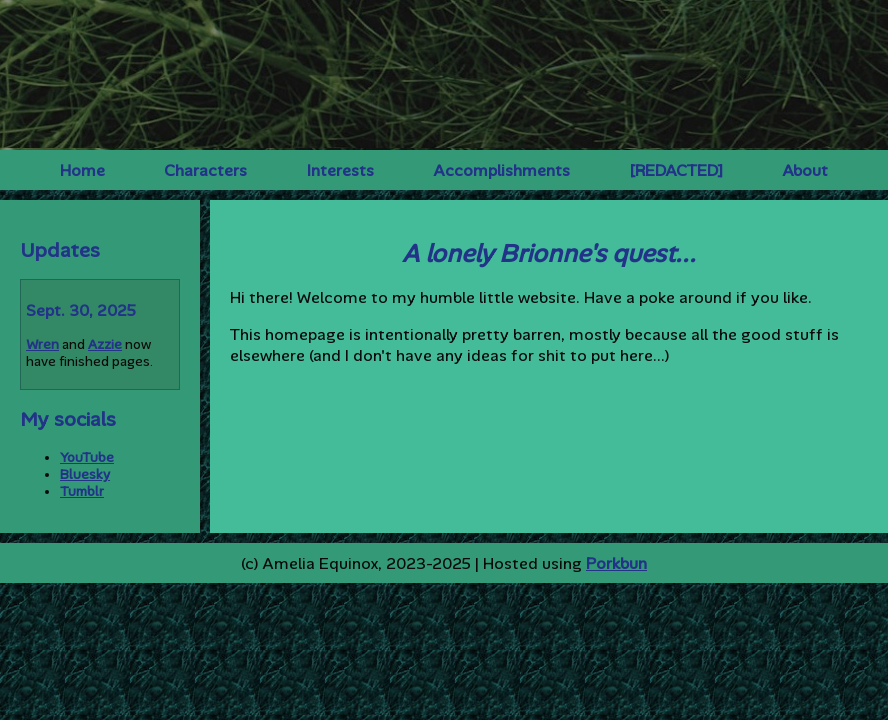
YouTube (87, 457)
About (805, 170)
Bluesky (85, 474)
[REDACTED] (676, 170)
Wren (42, 344)
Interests (340, 170)
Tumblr (82, 491)
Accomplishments (501, 170)
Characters (205, 170)
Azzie (105, 344)
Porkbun (616, 563)
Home (82, 170)
